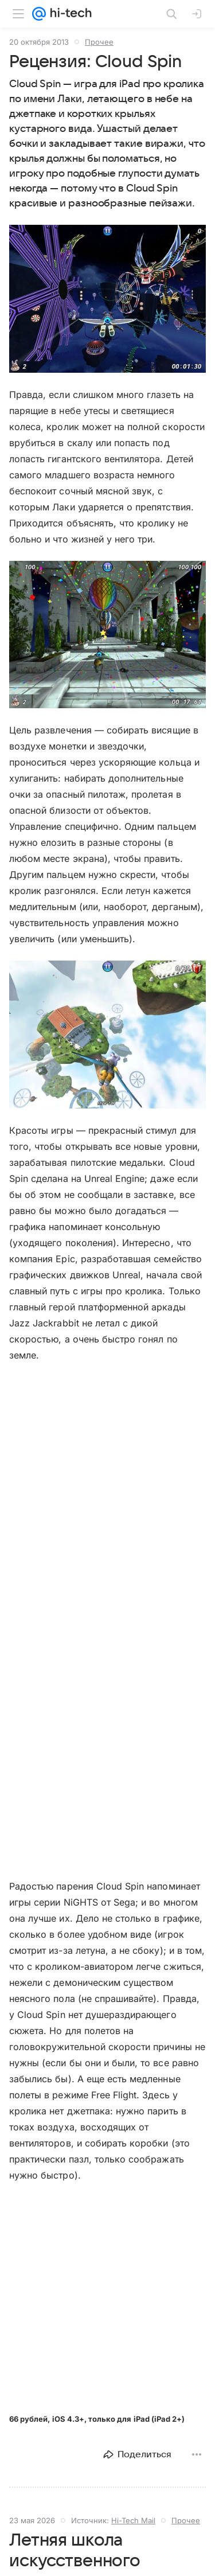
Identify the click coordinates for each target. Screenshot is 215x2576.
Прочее (99, 41)
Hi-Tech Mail (133, 2520)
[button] (107, 299)
